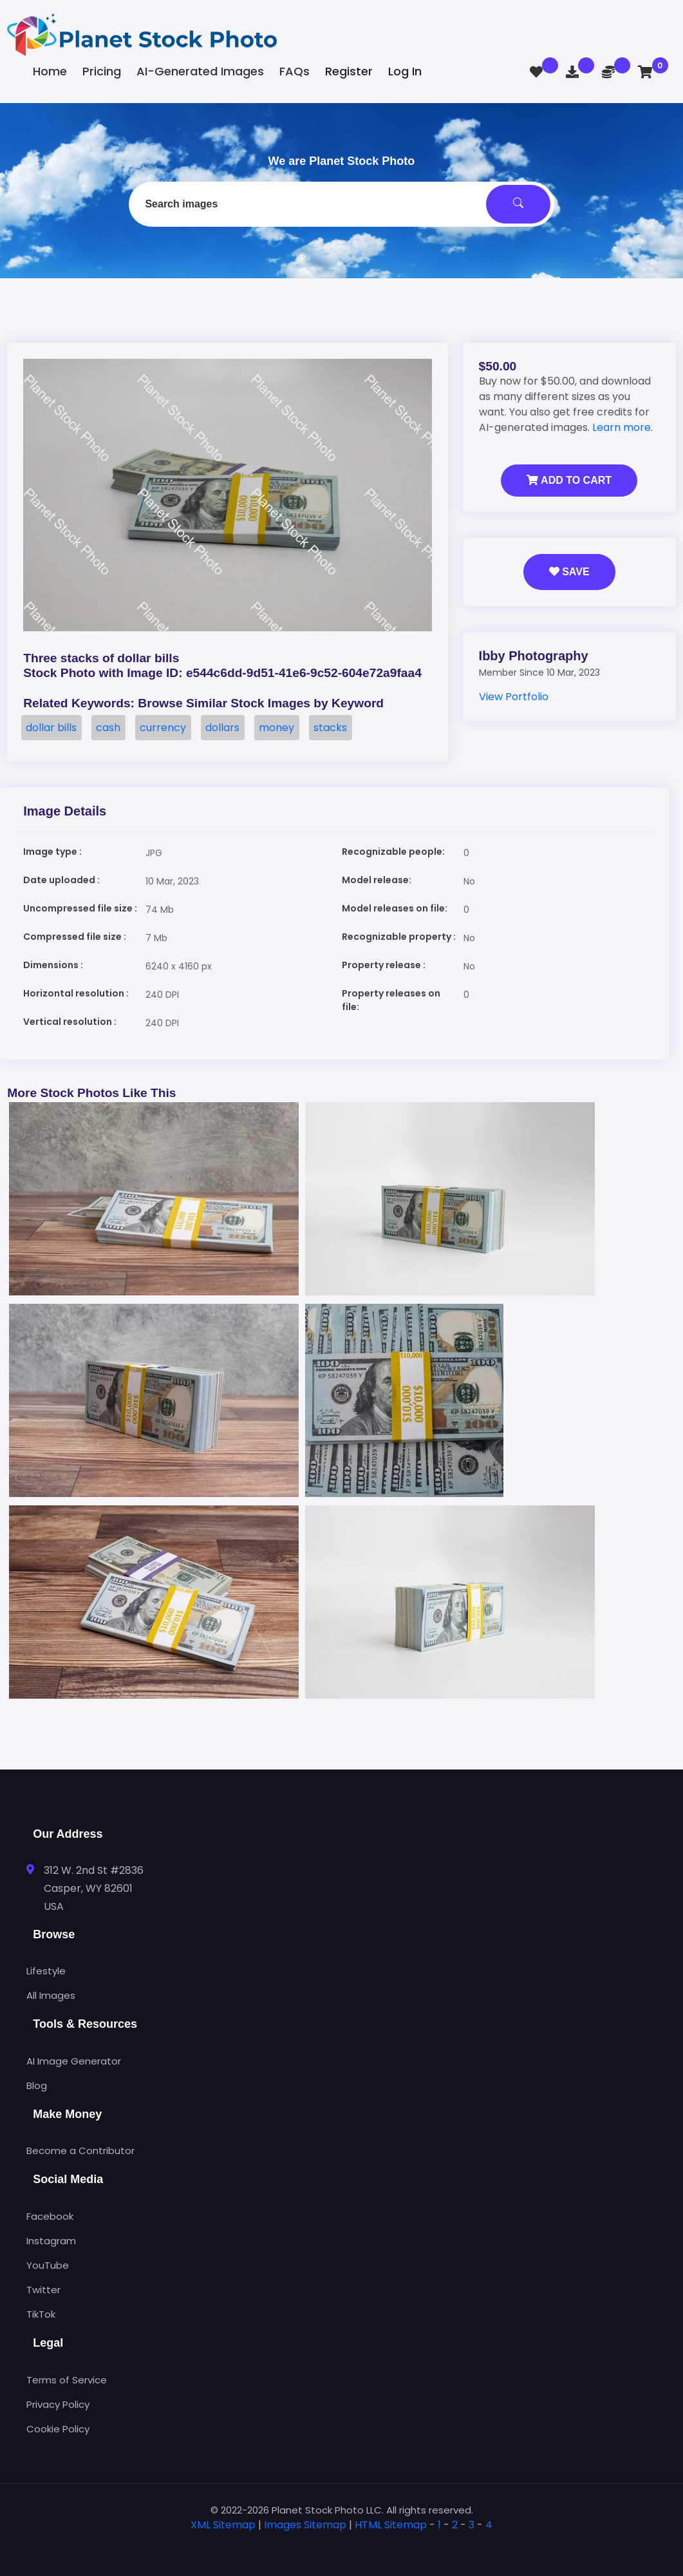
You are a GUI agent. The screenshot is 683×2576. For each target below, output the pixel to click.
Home (50, 71)
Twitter (43, 2289)
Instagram (51, 2240)
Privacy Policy (57, 2404)
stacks (330, 727)
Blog (36, 2085)
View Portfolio (513, 696)
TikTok (40, 2314)
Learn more (621, 427)
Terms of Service (66, 2380)
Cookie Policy (57, 2429)
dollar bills (51, 727)
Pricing (101, 71)
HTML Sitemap (391, 2524)
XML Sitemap (223, 2524)
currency (163, 727)
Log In (405, 71)
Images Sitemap (305, 2524)
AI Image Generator (73, 2061)
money (276, 727)
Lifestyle (46, 1971)
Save (569, 571)
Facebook (49, 2216)
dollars (222, 727)
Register (349, 71)
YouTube (47, 2265)
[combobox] (341, 204)
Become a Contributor (80, 2150)
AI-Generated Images (200, 71)
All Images (50, 1995)
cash (108, 727)
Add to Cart (569, 480)
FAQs (294, 71)
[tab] (341, 2545)
